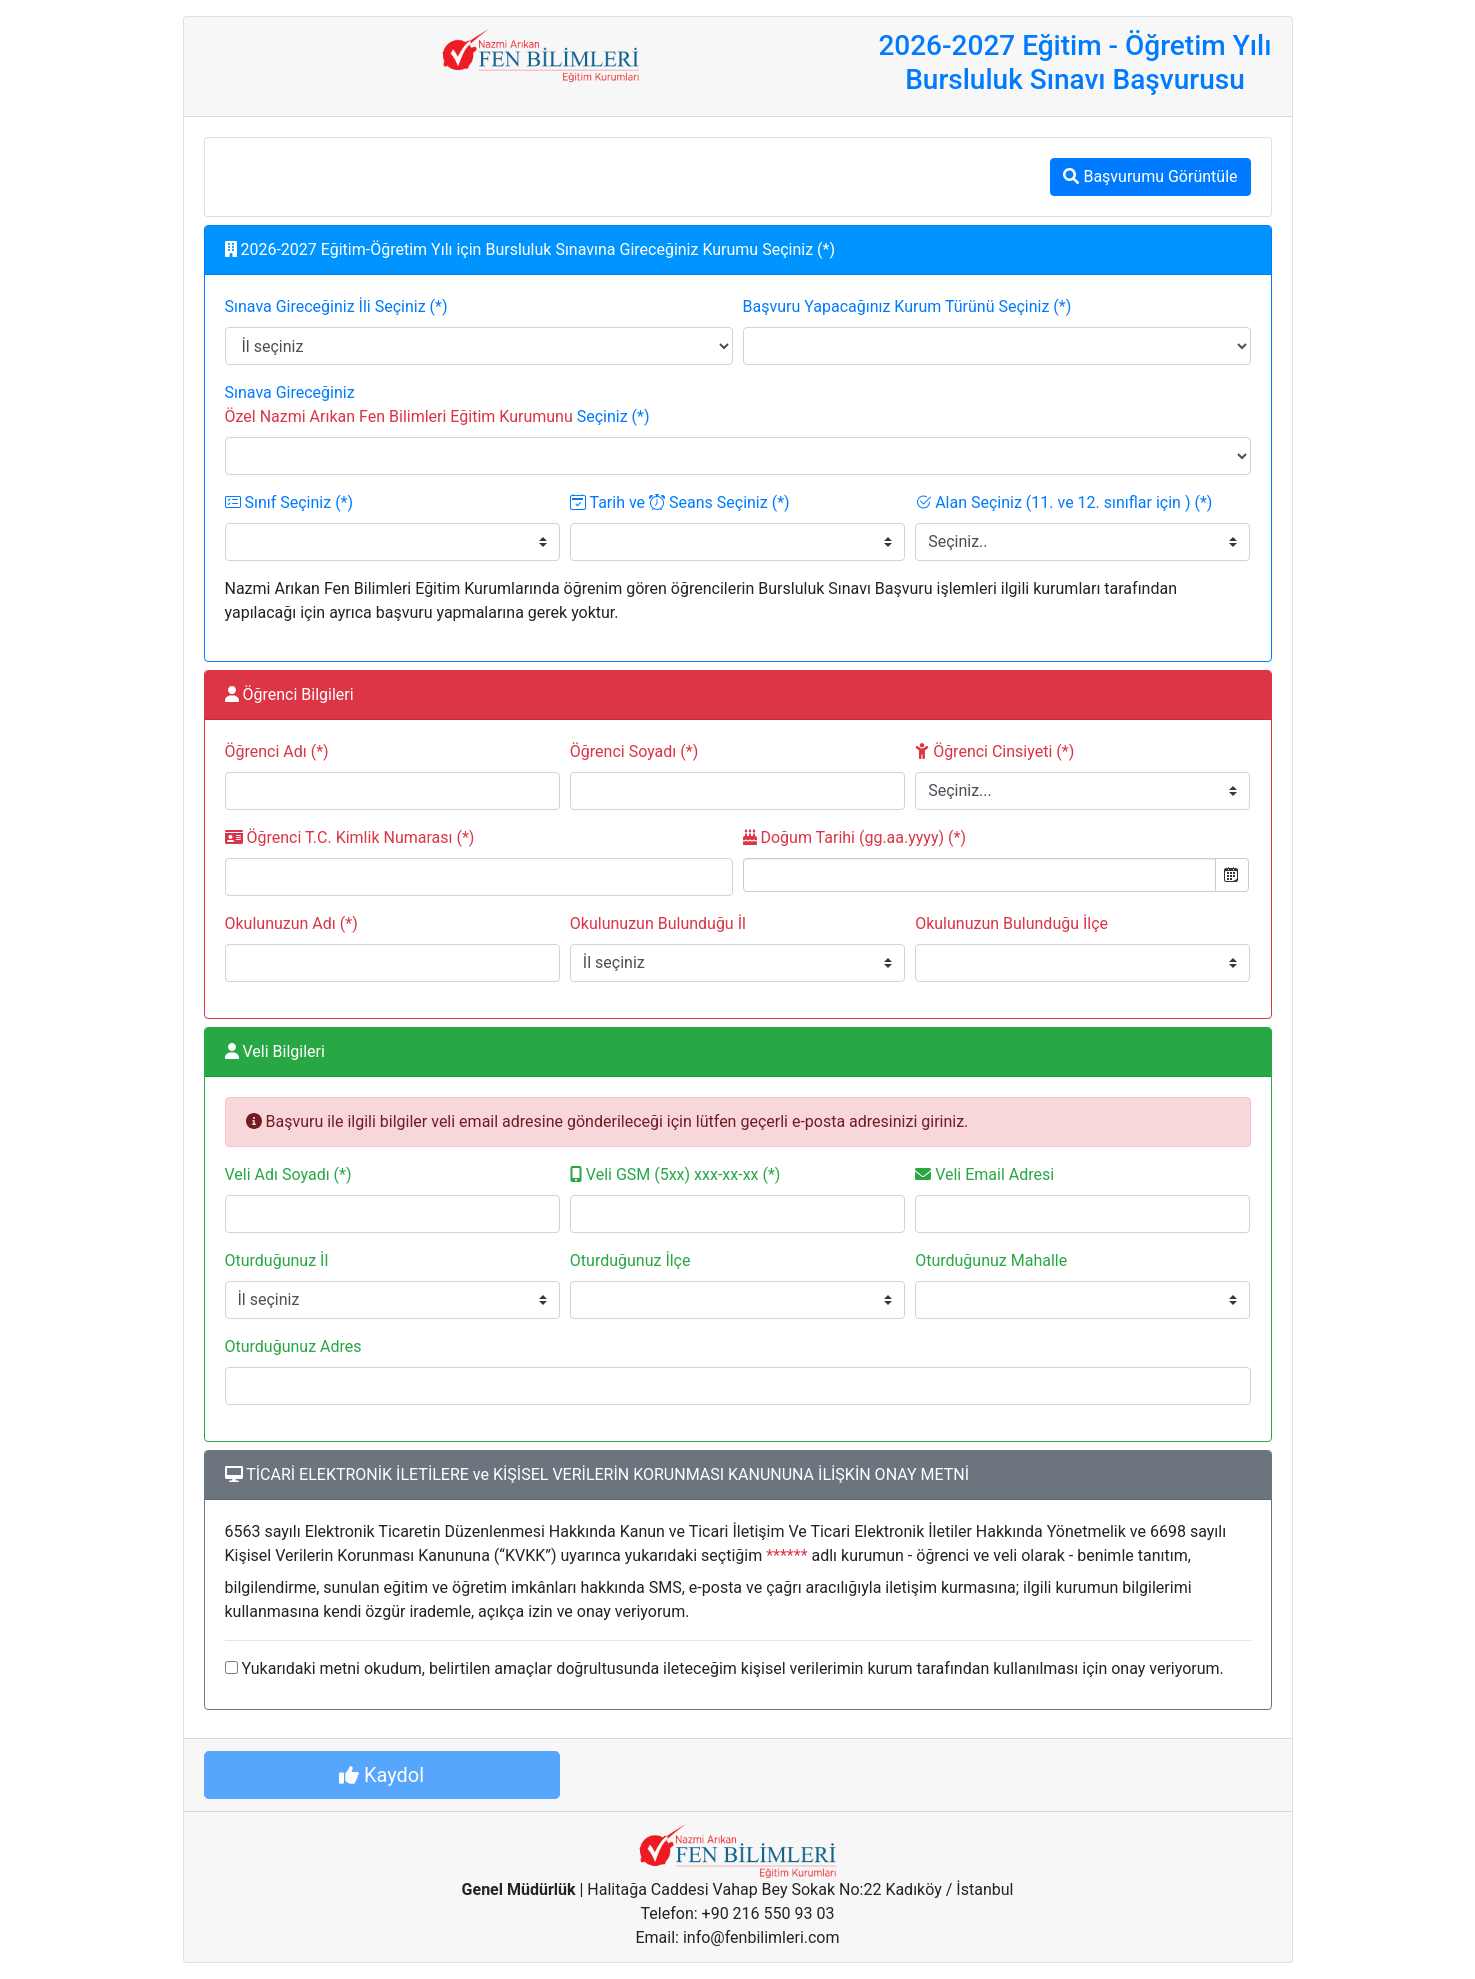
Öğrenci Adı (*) (277, 751)
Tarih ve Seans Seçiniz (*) (680, 502)
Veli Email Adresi (984, 1174)
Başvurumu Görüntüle (1150, 176)
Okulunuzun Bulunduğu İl (658, 923)
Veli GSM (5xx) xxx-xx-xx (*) (675, 1174)
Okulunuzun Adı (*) (291, 923)
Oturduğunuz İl (277, 1260)
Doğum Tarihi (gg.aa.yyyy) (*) (854, 837)
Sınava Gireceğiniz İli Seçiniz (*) (336, 306)
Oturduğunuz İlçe (630, 1260)
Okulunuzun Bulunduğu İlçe (1011, 923)
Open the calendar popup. (1232, 875)
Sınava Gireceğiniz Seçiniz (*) (437, 404)
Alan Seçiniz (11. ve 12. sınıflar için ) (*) (1063, 502)
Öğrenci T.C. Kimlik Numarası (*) (350, 837)
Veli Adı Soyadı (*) (288, 1174)
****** (786, 1555)
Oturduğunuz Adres (293, 1346)
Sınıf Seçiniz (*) (289, 502)
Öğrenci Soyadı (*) (634, 751)
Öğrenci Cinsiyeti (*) (994, 751)
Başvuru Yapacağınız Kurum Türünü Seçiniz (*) (907, 306)
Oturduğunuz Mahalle (991, 1260)
